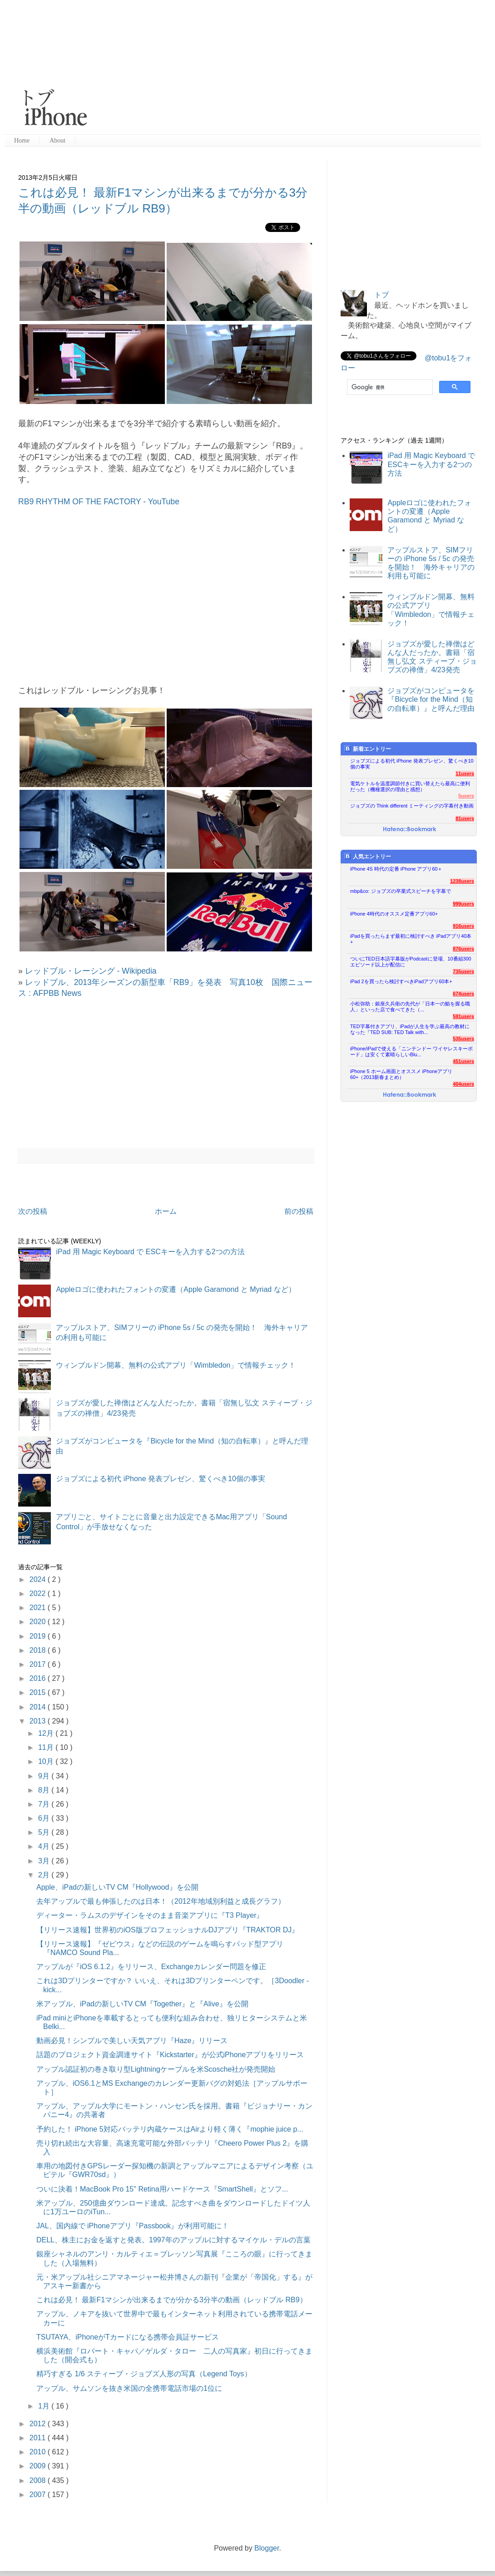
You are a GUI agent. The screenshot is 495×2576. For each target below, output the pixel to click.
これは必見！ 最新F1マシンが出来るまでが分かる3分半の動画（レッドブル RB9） (171, 2300)
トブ (381, 295)
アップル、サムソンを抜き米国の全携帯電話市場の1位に (129, 2388)
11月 (46, 1747)
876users (463, 948)
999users (463, 903)
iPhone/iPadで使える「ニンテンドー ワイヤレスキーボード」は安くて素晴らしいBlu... (411, 1051)
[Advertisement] (235, 68)
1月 (44, 2406)
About (57, 140)
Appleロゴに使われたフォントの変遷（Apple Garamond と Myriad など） (175, 1289)
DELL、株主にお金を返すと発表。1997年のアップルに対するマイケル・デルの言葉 (173, 2240)
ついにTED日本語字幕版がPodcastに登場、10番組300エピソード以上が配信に (410, 961)
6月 (44, 1818)
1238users (462, 881)
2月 (44, 1875)
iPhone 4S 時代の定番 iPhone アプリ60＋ (396, 869)
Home (22, 140)
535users (463, 1038)
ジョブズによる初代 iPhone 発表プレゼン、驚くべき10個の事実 (160, 1479)
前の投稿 (298, 1211)
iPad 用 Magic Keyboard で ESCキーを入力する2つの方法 (150, 1252)
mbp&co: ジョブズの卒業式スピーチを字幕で (400, 891)
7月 (44, 1804)
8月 (44, 1790)
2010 (39, 2452)
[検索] (388, 387)
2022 (39, 1593)
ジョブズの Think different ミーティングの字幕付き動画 (412, 805)
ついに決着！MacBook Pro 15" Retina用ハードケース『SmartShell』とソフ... (162, 2189)
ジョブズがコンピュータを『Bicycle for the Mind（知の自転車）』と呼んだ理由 (431, 699)
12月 (46, 1733)
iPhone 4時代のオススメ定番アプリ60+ (394, 913)
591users (463, 1016)
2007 (39, 2494)
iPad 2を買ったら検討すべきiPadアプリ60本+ (401, 981)
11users (464, 773)
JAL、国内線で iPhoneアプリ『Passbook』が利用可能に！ (132, 2226)
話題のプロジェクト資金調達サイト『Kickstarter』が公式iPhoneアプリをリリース (170, 2055)
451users (463, 1061)
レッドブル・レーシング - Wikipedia (91, 970)
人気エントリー (367, 856)
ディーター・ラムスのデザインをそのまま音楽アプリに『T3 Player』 (149, 1915)
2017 (39, 1664)
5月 (44, 1832)
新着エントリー (367, 748)
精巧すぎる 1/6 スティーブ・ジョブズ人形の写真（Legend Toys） (144, 2374)
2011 (39, 2438)
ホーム (166, 1211)
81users (464, 818)
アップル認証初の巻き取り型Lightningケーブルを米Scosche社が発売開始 (155, 2069)
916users (463, 926)
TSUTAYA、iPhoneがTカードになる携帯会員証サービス (127, 2337)
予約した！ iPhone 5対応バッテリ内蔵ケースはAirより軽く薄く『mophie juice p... (169, 2129)
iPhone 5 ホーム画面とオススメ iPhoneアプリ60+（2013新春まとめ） (401, 1074)
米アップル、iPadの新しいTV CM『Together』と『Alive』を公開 (142, 2004)
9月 (44, 1776)
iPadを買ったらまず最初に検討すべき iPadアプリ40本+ (410, 939)
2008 (39, 2480)
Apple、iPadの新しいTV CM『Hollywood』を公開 (117, 1887)
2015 (39, 1692)
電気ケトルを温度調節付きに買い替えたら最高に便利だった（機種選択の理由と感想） (410, 786)
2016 (39, 1678)
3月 (44, 1861)
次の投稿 (32, 1211)
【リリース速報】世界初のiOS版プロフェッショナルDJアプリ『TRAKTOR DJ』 (167, 1930)
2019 (39, 1636)
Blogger (266, 2548)
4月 (44, 1846)
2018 (39, 1650)
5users (466, 795)
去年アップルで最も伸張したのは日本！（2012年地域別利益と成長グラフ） (160, 1901)
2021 (39, 1607)
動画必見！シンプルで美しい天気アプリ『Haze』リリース (132, 2040)
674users (463, 993)
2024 (39, 1579)
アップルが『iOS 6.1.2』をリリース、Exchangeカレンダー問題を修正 (151, 1966)
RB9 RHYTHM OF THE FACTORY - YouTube (98, 501)
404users (463, 1084)
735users (463, 971)
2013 (39, 1721)
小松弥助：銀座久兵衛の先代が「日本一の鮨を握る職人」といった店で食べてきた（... (410, 1006)
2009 (39, 2466)
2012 (39, 2424)
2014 (39, 1707)
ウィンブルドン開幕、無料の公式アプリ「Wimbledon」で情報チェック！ (176, 1365)
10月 (46, 1761)
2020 (39, 1621)
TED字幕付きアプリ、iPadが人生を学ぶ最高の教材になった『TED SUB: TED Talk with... (410, 1029)
